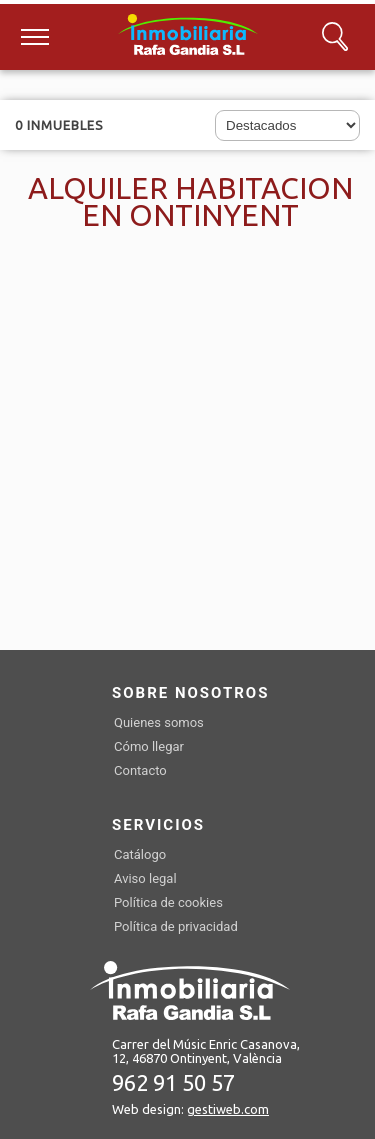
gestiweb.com (228, 1109)
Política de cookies (168, 902)
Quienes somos (159, 722)
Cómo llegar (149, 746)
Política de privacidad (176, 926)
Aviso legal (145, 878)
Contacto (140, 770)
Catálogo (140, 854)
